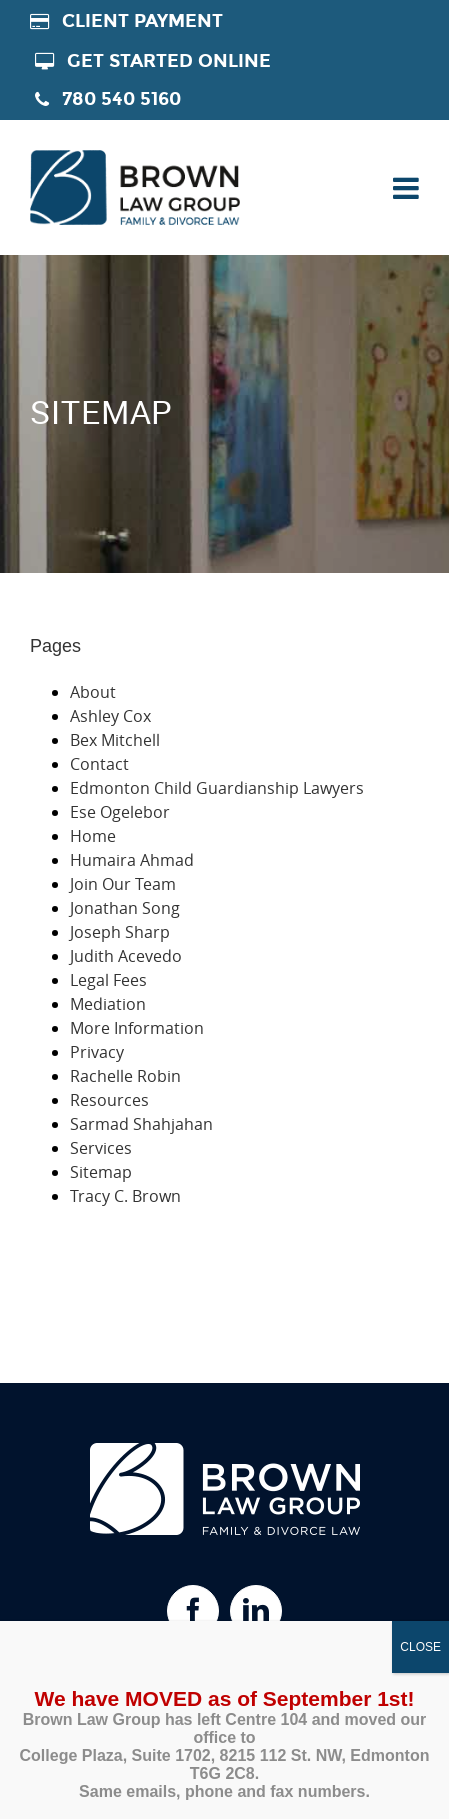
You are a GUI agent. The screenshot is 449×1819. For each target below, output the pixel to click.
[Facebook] (193, 1611)
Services (101, 1148)
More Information (137, 1028)
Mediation (108, 1004)
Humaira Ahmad (132, 860)
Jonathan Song (125, 908)
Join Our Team (123, 884)
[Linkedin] (256, 1611)
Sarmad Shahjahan (141, 1124)
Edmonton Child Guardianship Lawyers (217, 788)
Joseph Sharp (120, 932)
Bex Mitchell (115, 740)
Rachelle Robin (125, 1076)
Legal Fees (108, 980)
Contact (99, 764)
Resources (109, 1100)
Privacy (97, 1052)
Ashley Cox (110, 716)
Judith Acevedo (126, 956)
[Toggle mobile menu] (404, 188)
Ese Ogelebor (120, 812)
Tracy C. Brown (125, 1196)
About (93, 692)
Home (93, 836)
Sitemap (101, 1172)
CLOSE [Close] (420, 1647)
